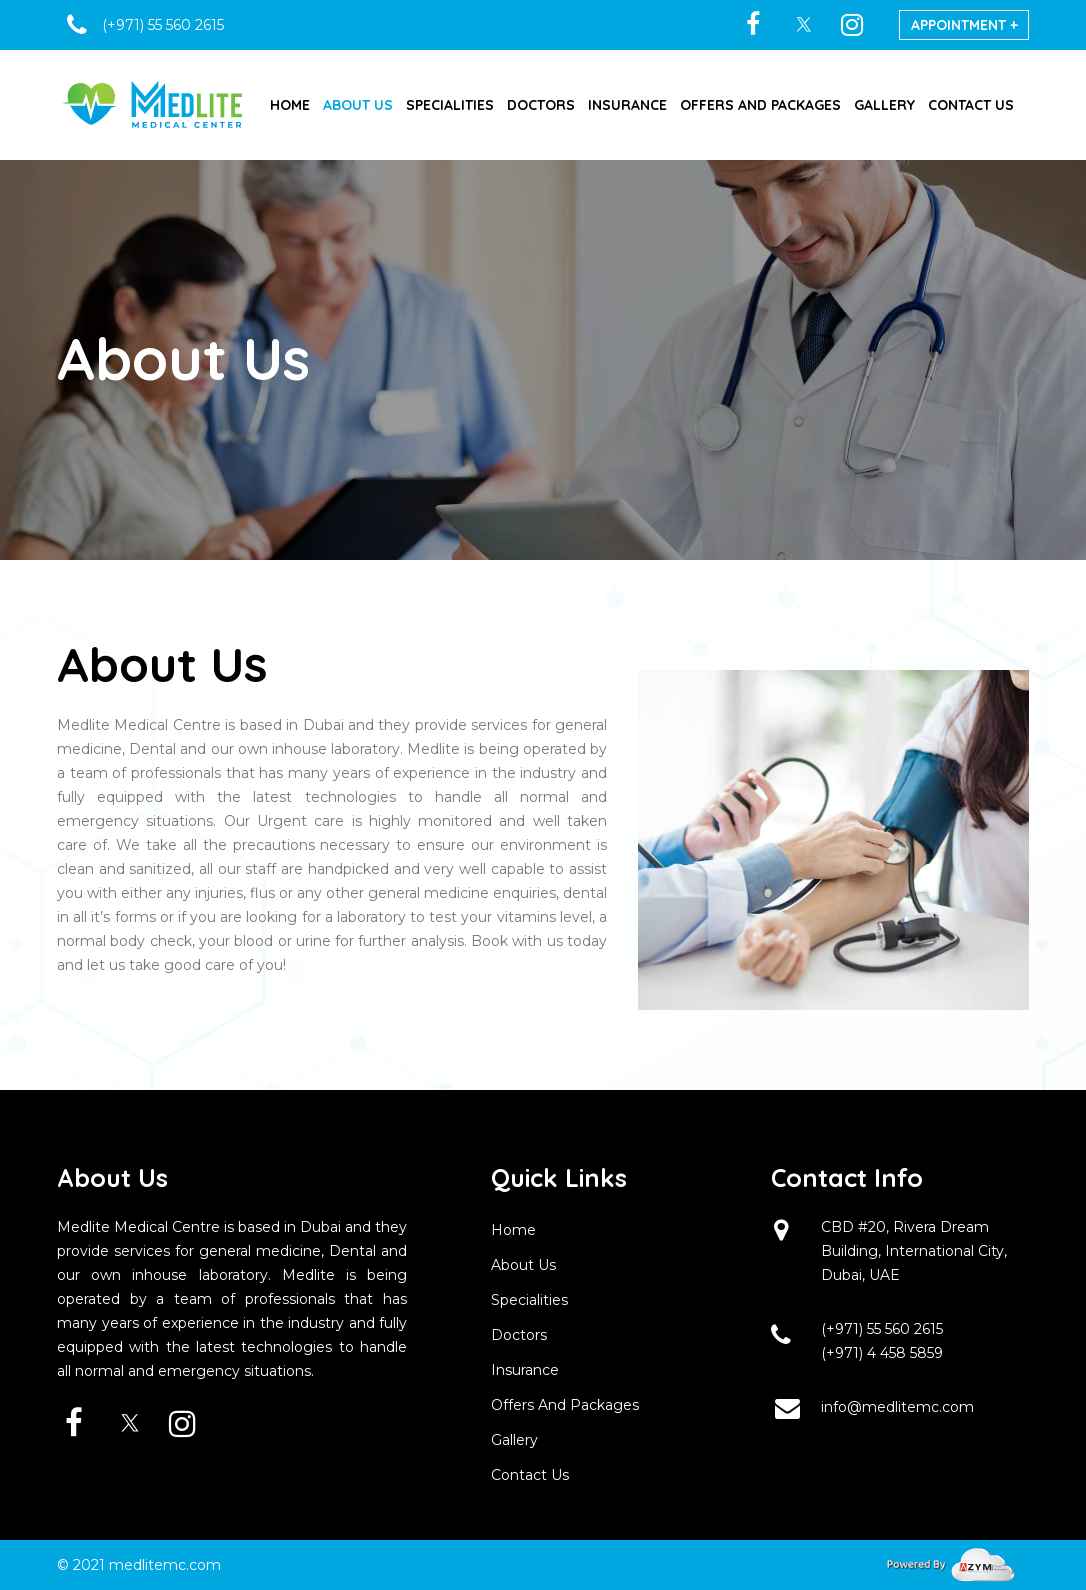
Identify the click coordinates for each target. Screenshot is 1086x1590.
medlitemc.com (165, 1565)
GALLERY (884, 105)
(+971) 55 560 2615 (882, 1329)
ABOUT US (358, 105)
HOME (290, 105)
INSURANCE (627, 105)
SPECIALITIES (450, 105)
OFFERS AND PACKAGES (760, 105)
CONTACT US (971, 105)
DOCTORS (541, 105)
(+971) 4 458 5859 (882, 1353)
